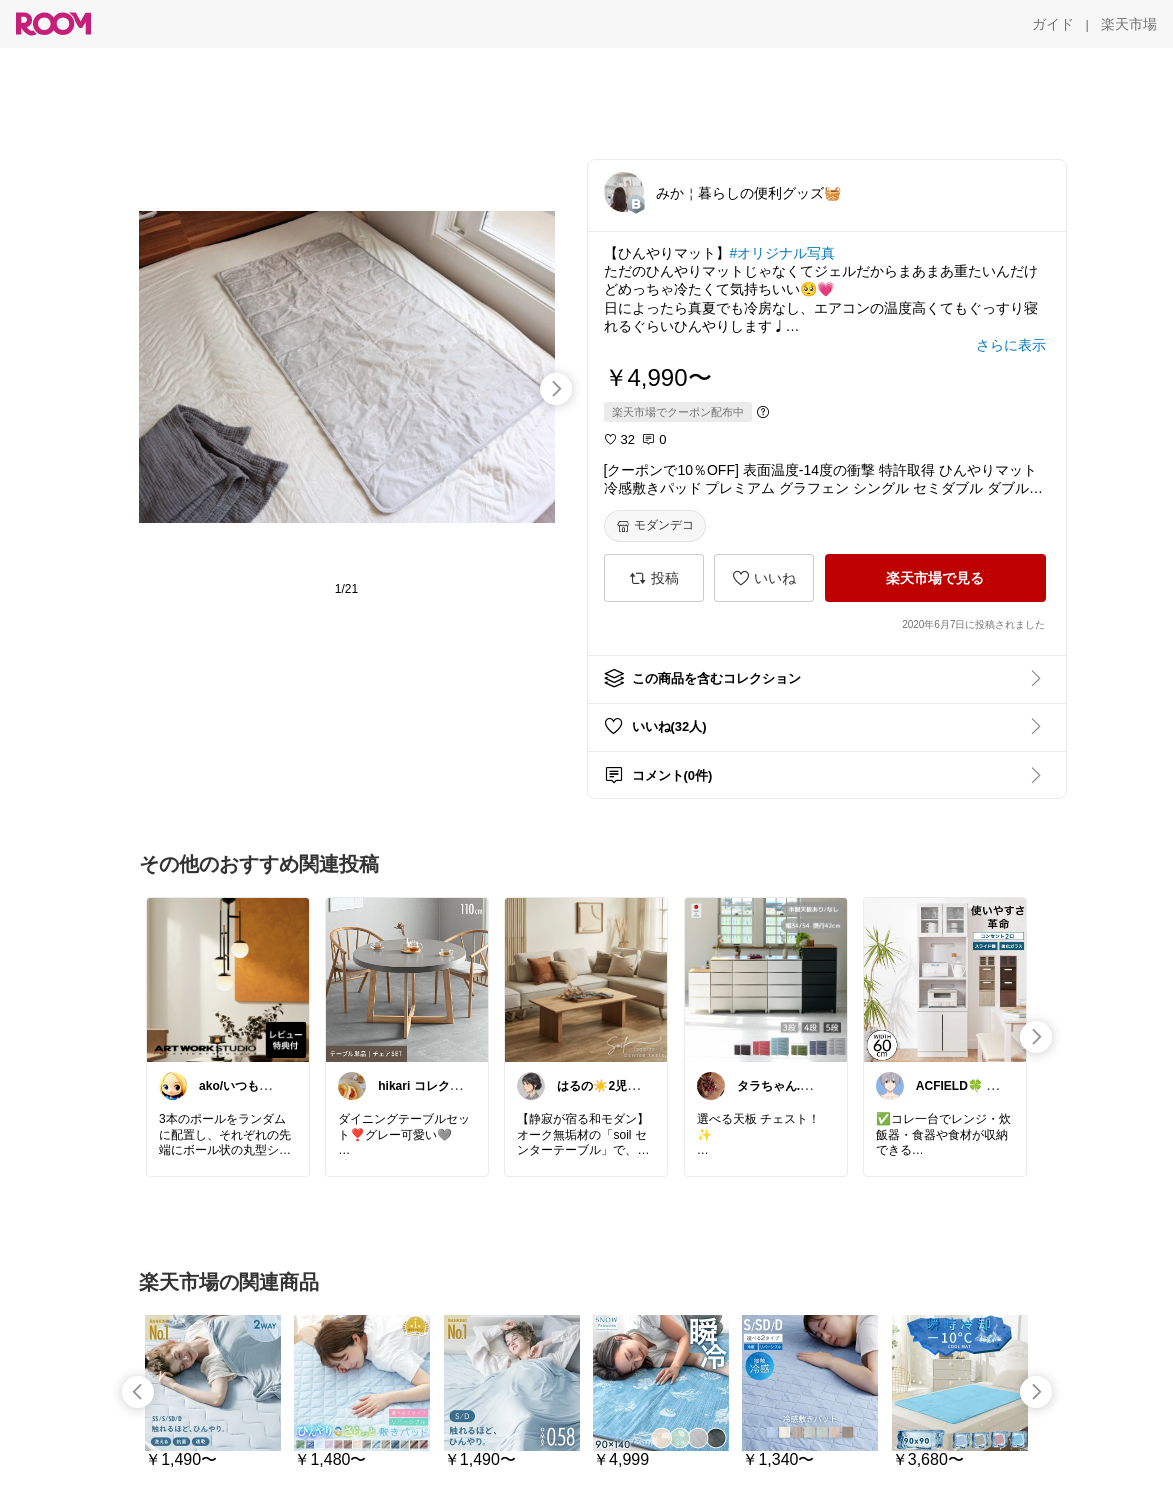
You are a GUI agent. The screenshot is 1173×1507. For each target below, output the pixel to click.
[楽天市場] (1129, 24)
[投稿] (654, 578)
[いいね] (764, 578)
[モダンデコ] (655, 526)
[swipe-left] (138, 1392)
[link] (228, 979)
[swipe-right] (556, 389)
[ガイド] (1053, 24)
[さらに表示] (1011, 345)
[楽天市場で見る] (935, 578)
